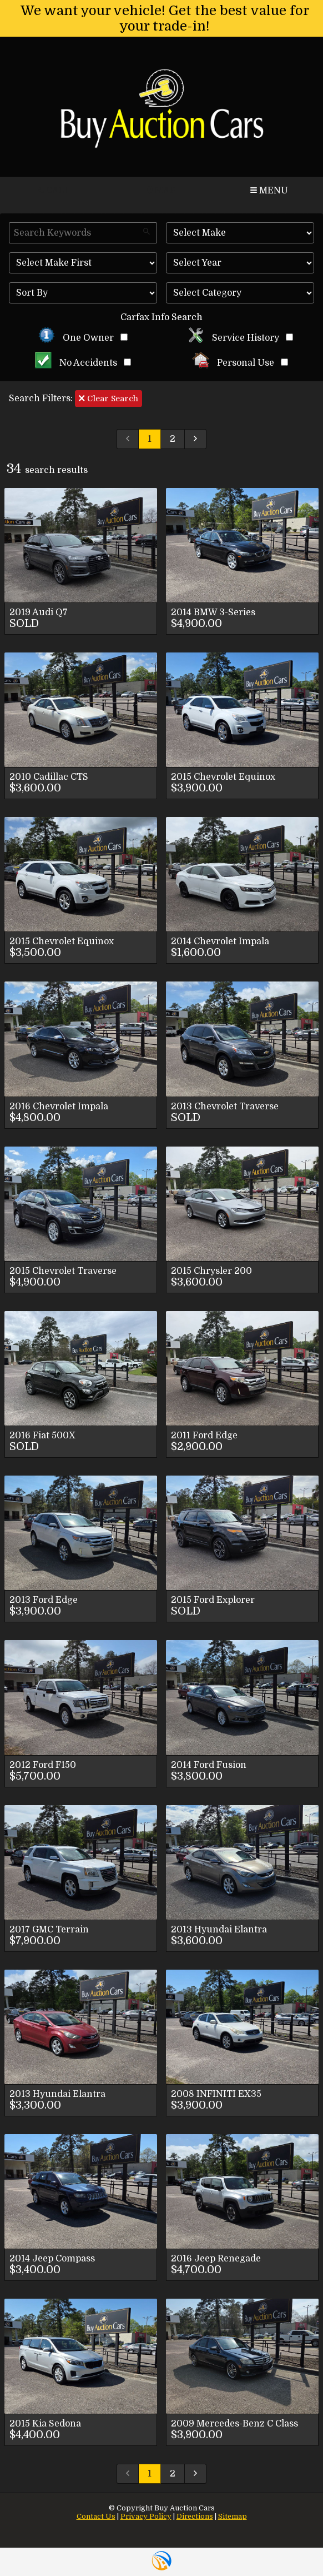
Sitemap (232, 2516)
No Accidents (83, 363)
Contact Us (96, 2516)
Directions (194, 2516)
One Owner (83, 338)
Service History (240, 338)
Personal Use (240, 363)
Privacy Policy (145, 2516)
